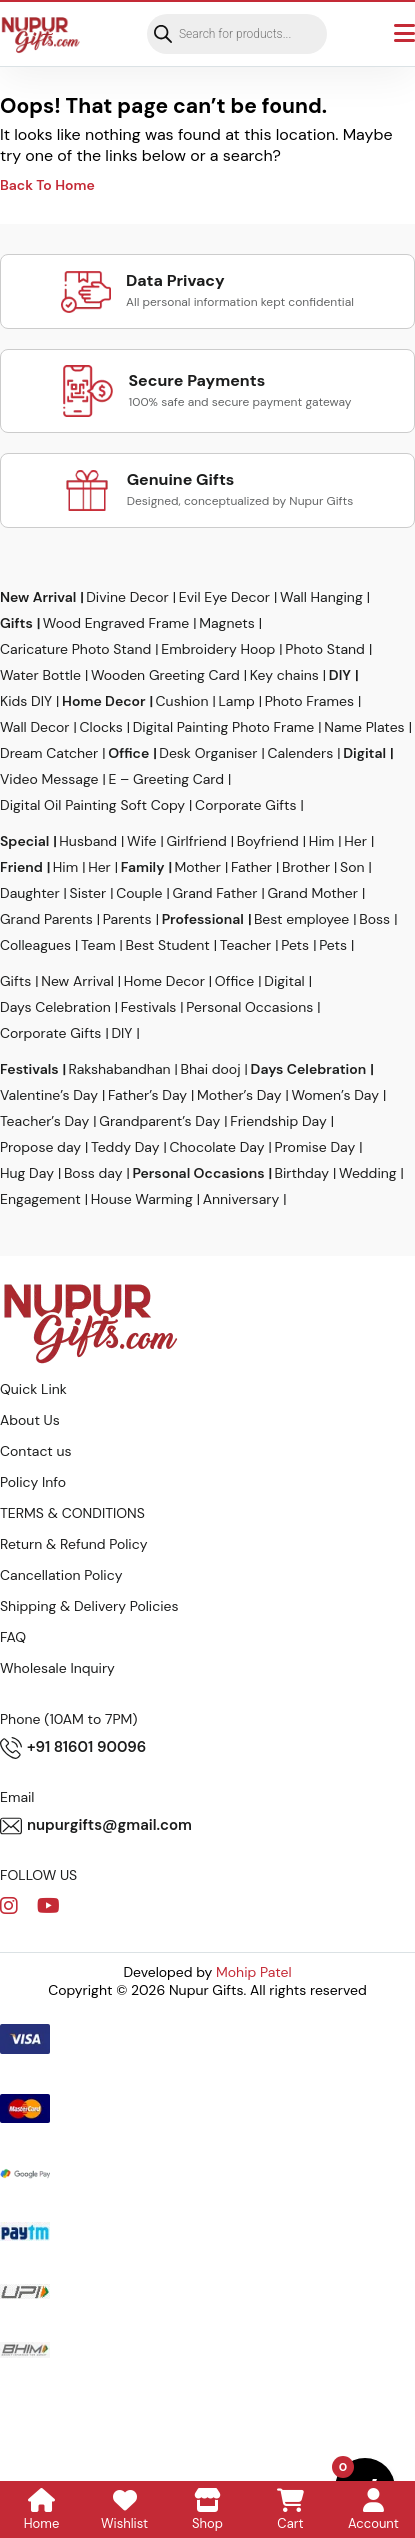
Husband (88, 841)
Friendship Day (278, 1121)
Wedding (368, 1173)
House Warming (142, 1199)
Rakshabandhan (120, 1069)
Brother (306, 867)
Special (24, 841)
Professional (203, 919)
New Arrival (38, 597)
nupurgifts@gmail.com (96, 1826)
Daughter (30, 893)
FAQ (13, 1637)
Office (128, 753)
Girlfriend (196, 841)
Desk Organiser (208, 753)
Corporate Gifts (245, 805)
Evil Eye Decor (224, 597)
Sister (88, 893)
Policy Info (33, 1482)
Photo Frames (309, 701)
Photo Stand (325, 649)
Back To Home (47, 185)
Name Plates (364, 727)
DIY (340, 675)
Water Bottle (40, 675)
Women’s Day (335, 1095)
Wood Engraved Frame (116, 623)
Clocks (101, 727)
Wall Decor (35, 727)
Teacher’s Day (44, 1121)
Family (143, 867)
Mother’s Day (239, 1095)
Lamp (236, 701)
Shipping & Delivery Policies (89, 1606)
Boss (374, 919)
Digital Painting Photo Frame (224, 727)
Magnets (226, 623)
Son (352, 867)
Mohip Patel (254, 1972)
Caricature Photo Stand (75, 649)
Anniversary (241, 1199)
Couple (139, 893)
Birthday (302, 1173)
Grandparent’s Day (159, 1121)
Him (321, 841)
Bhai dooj (211, 1069)
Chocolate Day (217, 1147)
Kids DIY (26, 701)
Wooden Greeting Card (165, 675)
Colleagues (35, 945)
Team (98, 945)
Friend (21, 867)
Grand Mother (312, 893)
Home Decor (103, 701)
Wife (141, 841)
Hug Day (27, 1173)
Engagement (40, 1199)
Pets (295, 945)
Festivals (149, 1007)
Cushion (182, 701)
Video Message (49, 779)
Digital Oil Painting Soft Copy (92, 805)
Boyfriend (268, 841)
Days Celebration (55, 1007)
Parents (127, 919)
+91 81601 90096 (73, 1748)
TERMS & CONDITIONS (72, 1513)
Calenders (300, 753)
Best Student (168, 945)
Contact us (36, 1451)
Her (355, 841)
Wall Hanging (321, 597)
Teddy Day (125, 1147)
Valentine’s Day (49, 1095)
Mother (197, 867)
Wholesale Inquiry (57, 1668)
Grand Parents (46, 919)
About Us (30, 1420)
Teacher (245, 945)
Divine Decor (127, 597)
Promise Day (315, 1147)
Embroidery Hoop (218, 649)
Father (251, 867)
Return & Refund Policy (74, 1544)
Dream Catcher (49, 753)
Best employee (301, 919)
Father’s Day (147, 1095)
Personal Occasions (249, 1007)
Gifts (16, 623)
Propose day (40, 1147)
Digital (364, 753)
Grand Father (214, 893)
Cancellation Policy (61, 1575)
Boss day (93, 1173)
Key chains (284, 675)
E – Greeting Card (166, 779)
